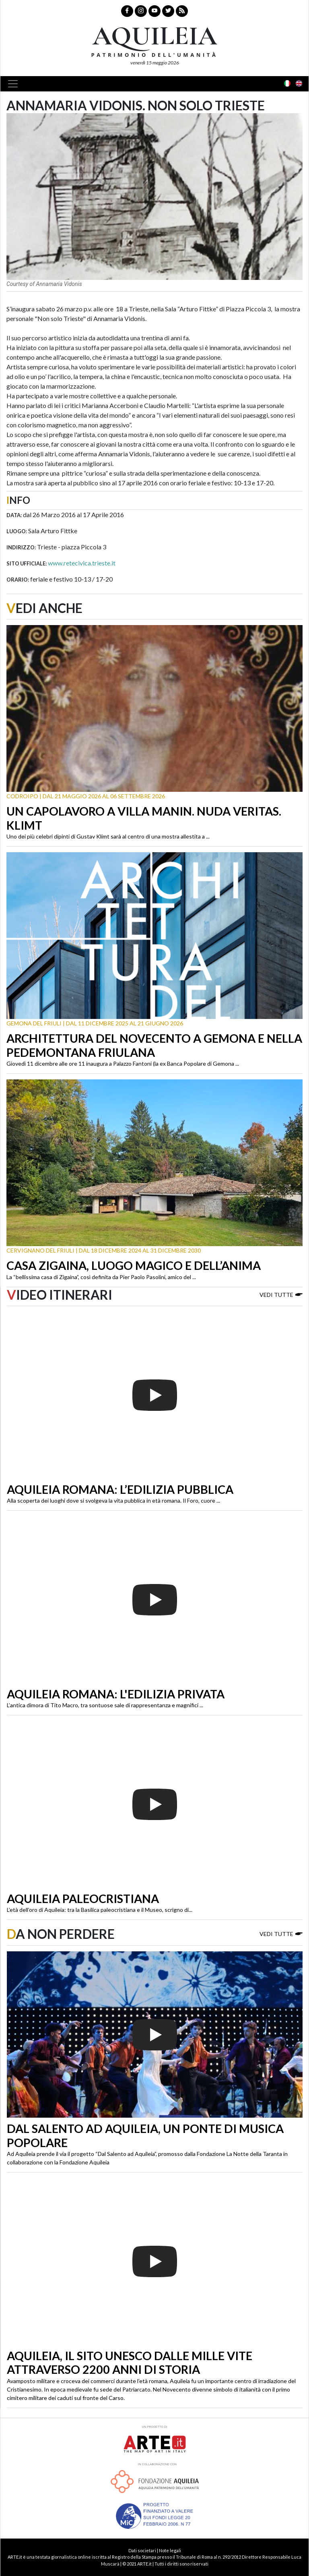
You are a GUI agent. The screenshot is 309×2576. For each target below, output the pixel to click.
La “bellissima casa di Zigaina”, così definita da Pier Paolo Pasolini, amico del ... (101, 1277)
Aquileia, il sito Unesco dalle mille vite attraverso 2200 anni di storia (129, 2363)
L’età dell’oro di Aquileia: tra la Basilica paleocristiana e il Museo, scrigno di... (99, 1909)
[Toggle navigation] (15, 83)
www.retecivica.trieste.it (81, 563)
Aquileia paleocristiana (83, 1898)
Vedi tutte (281, 1294)
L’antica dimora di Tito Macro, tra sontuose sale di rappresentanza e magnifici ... (105, 1705)
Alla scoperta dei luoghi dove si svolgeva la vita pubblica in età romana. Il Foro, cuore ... (113, 1500)
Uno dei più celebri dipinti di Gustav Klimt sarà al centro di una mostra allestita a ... (108, 836)
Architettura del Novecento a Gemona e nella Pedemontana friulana (154, 1045)
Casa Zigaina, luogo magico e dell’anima (133, 1265)
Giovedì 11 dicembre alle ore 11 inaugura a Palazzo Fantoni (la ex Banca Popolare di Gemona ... (122, 1063)
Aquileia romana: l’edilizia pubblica (120, 1489)
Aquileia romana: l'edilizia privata (116, 1694)
